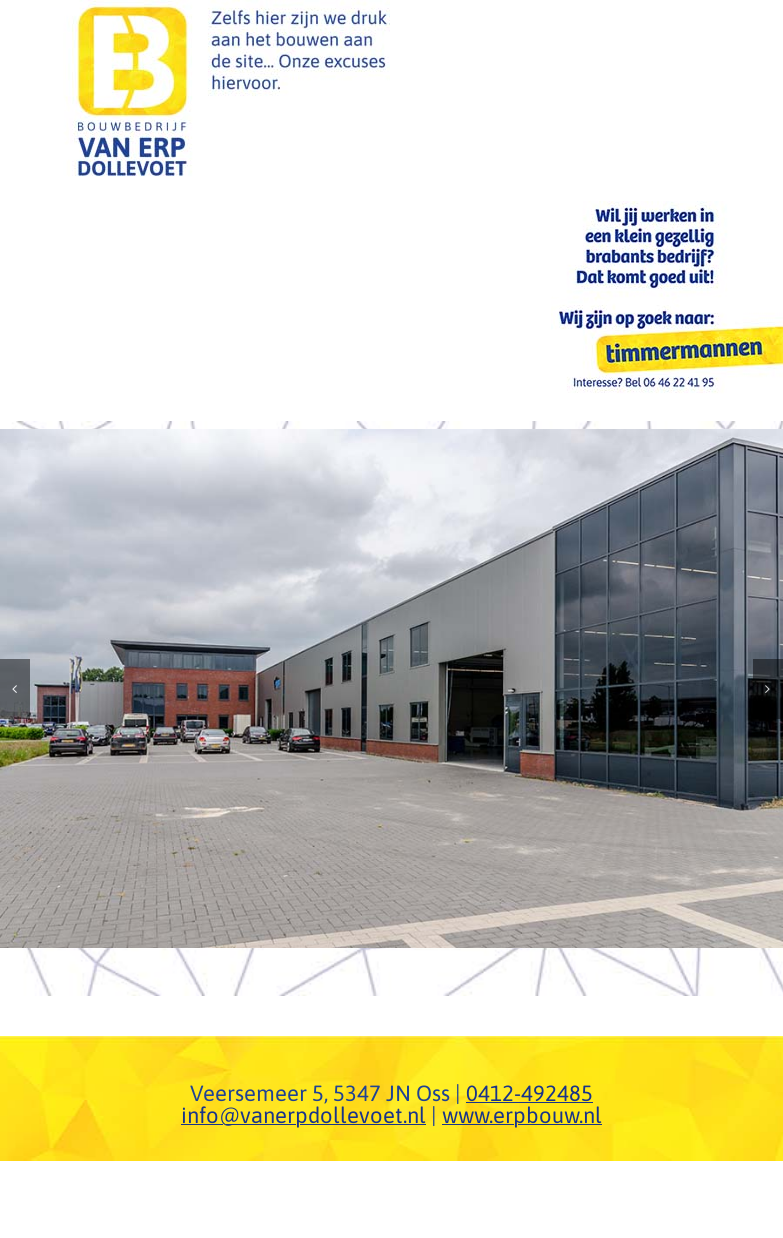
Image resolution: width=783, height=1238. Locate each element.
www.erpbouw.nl (522, 1115)
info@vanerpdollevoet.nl (303, 1115)
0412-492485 (529, 1093)
